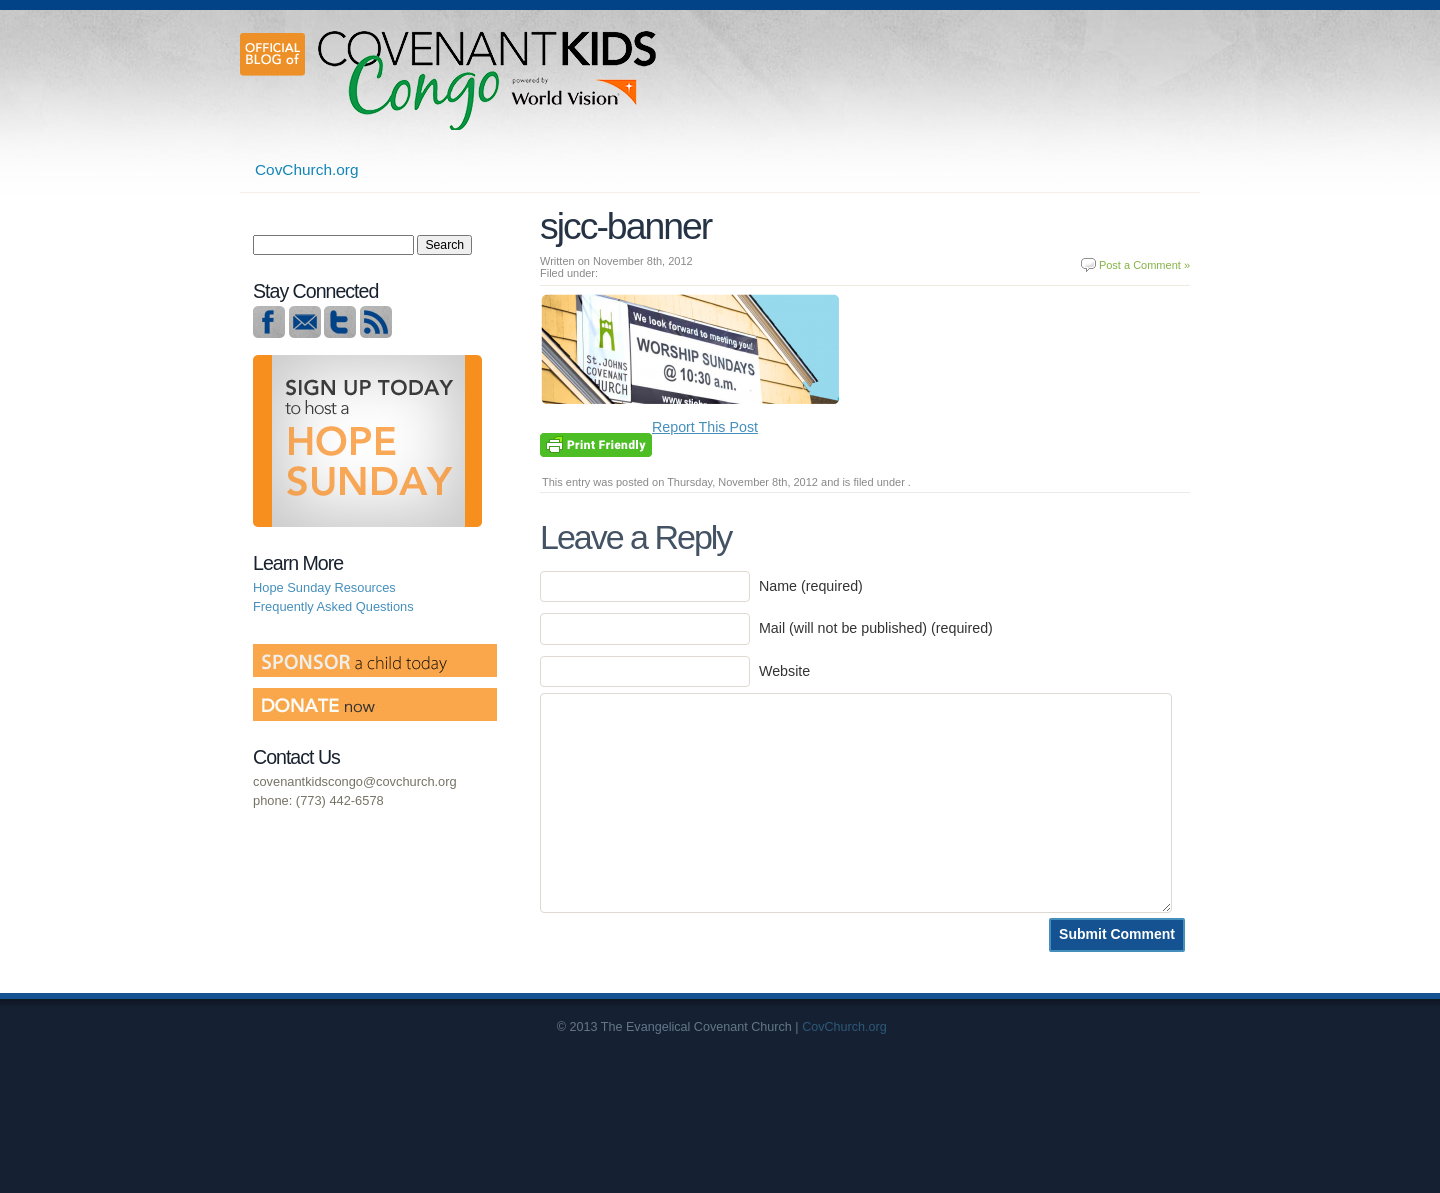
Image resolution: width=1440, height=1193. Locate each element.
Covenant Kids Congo (490, 80)
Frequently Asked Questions (333, 606)
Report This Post (705, 427)
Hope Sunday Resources (324, 587)
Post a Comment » (1144, 265)
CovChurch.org (307, 169)
